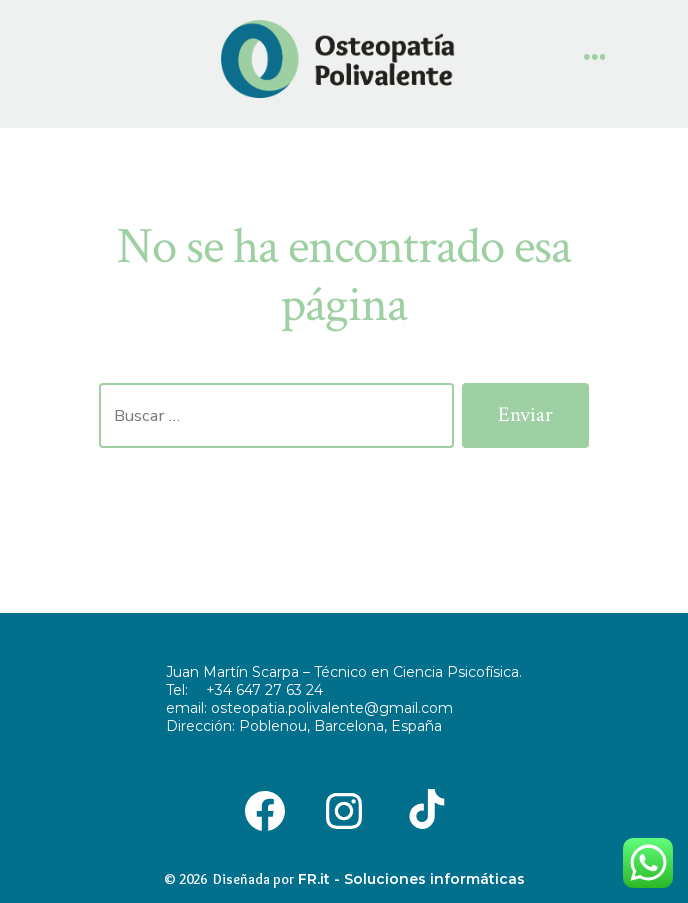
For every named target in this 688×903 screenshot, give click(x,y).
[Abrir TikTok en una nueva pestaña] (423, 809)
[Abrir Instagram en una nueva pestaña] (343, 809)
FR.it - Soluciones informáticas (411, 879)
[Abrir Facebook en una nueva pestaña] (264, 809)
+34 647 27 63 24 (264, 690)
